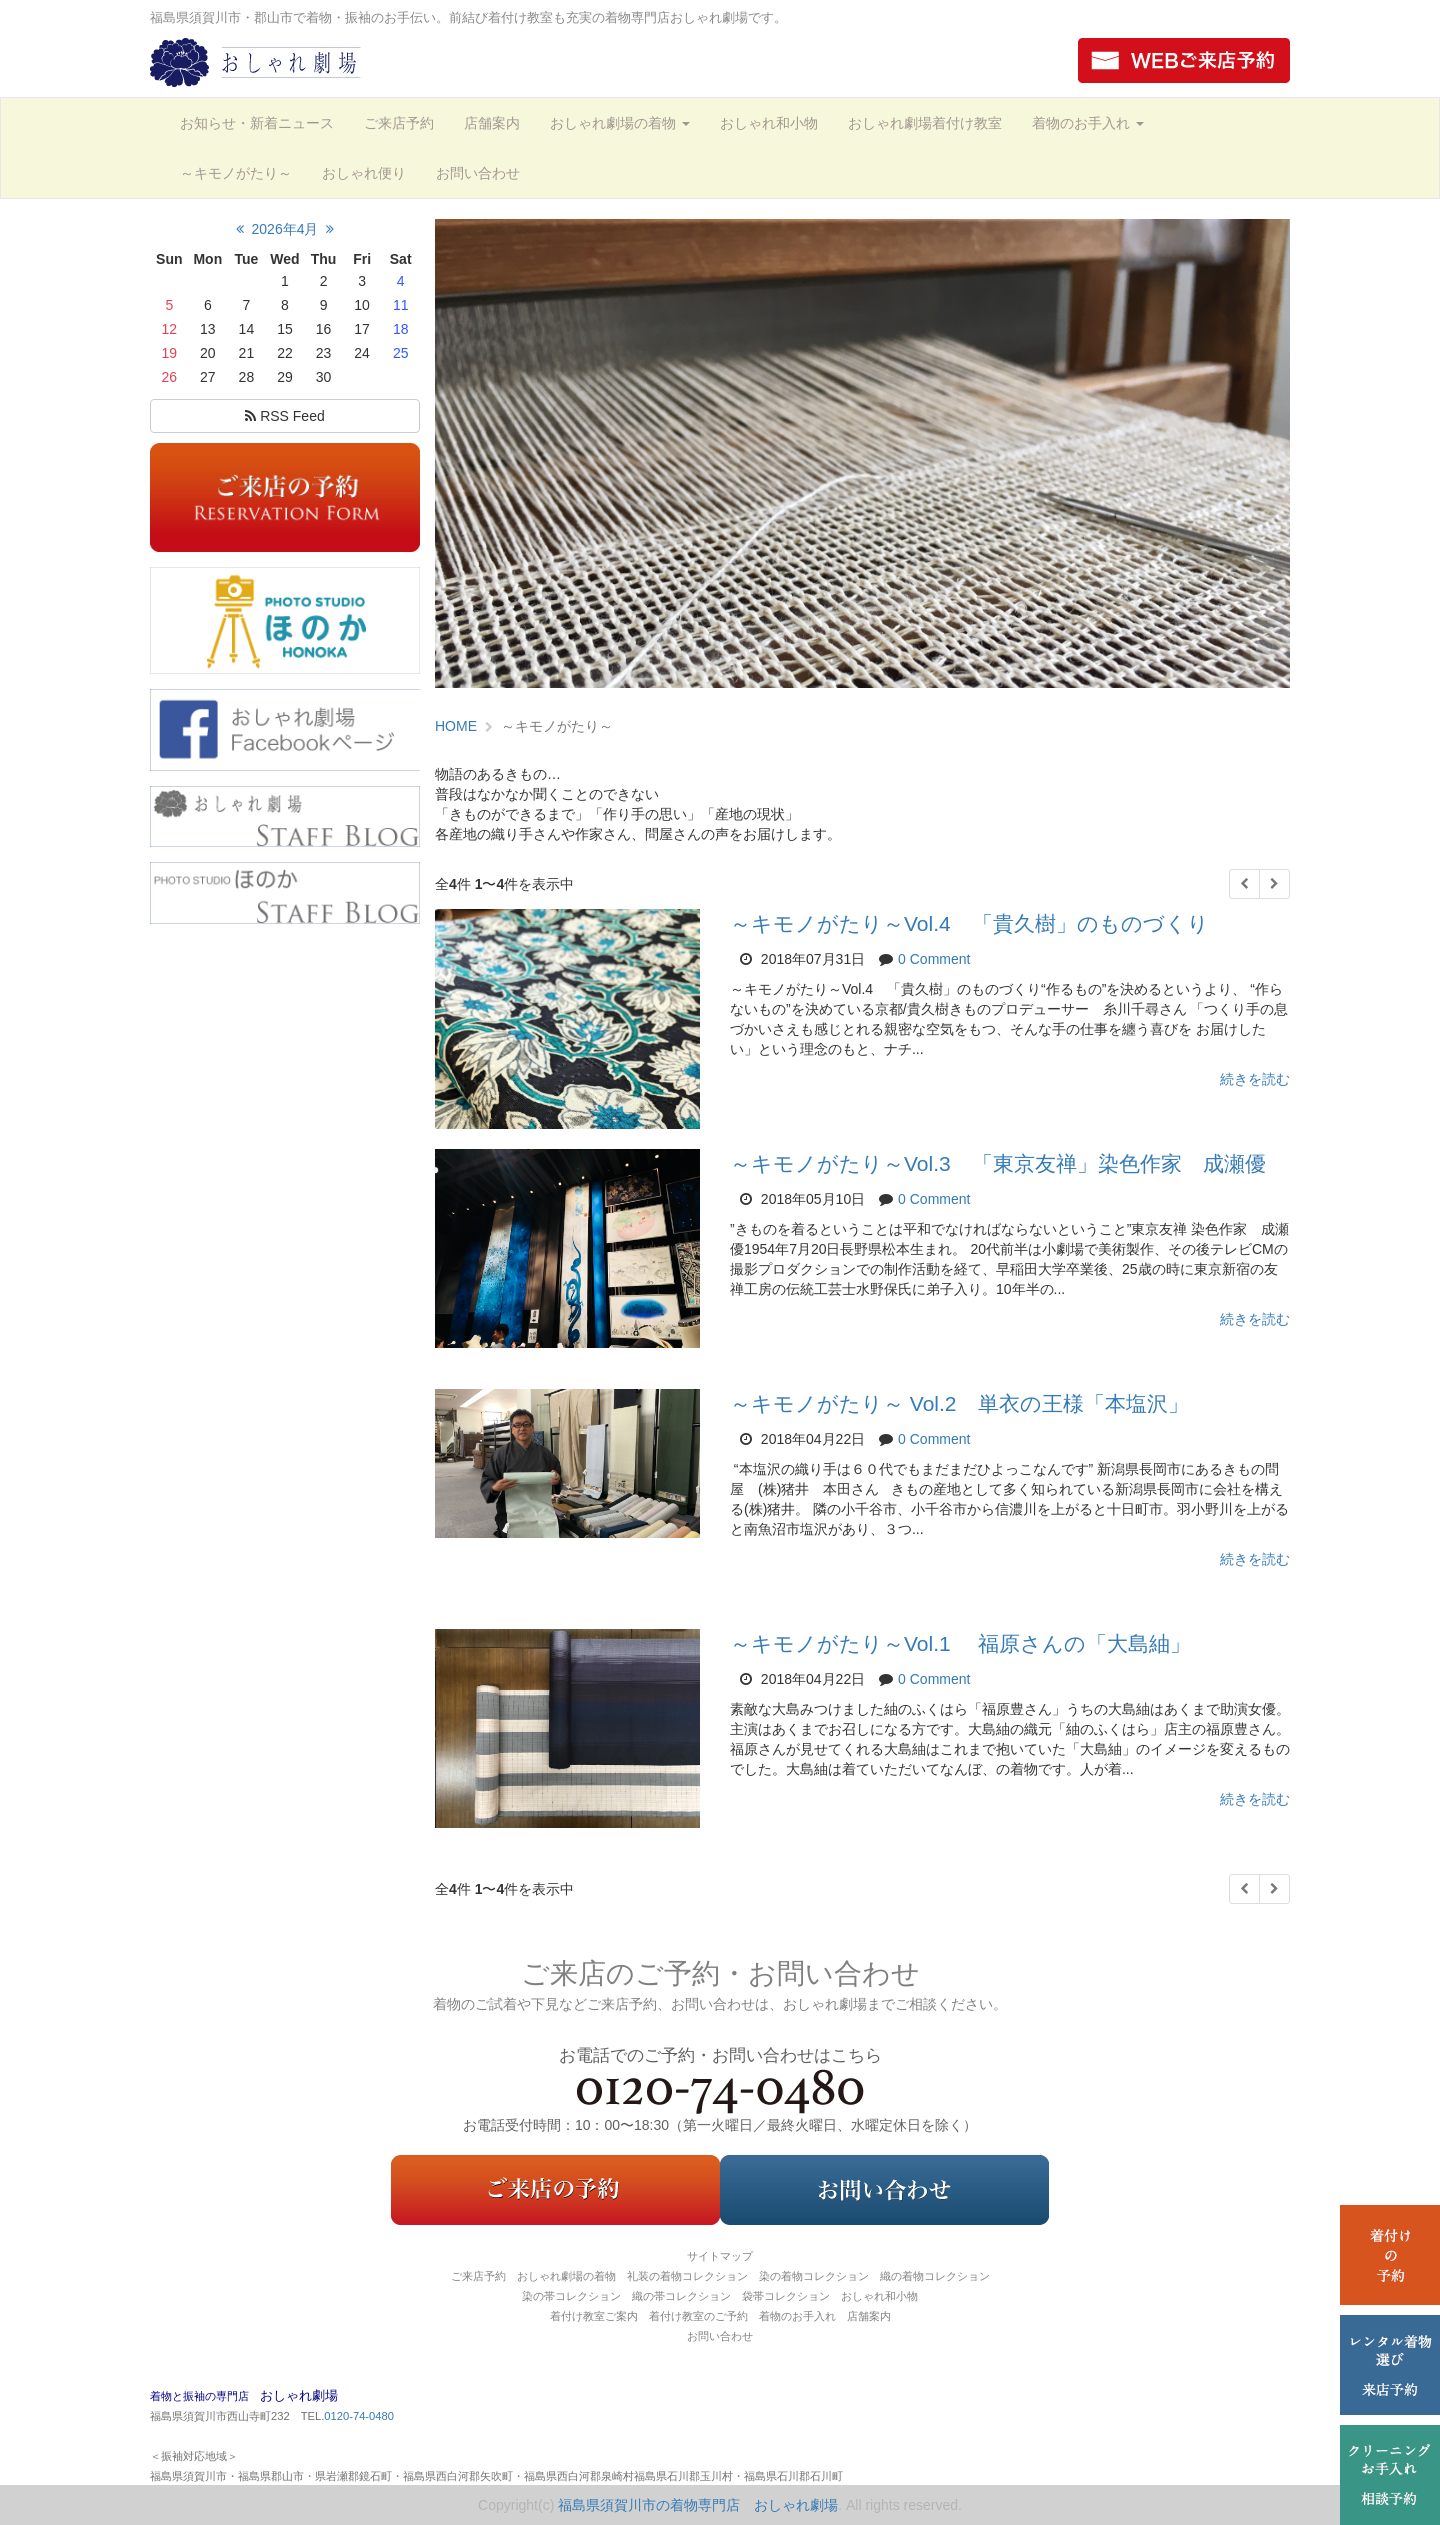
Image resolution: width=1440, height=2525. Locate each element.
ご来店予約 (399, 123)
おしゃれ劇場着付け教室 (925, 123)
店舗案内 (492, 123)
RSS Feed (284, 416)
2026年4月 (285, 229)
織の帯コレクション (681, 2296)
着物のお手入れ (1088, 123)
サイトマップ (720, 2256)
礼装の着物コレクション (687, 2276)
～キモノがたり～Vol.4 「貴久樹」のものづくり (969, 923)
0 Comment (934, 959)
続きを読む (1255, 1079)
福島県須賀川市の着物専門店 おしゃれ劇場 (698, 2505)
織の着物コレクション (935, 2276)
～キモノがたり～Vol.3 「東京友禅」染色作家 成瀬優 (998, 1163)
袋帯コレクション (786, 2296)
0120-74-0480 (359, 2416)
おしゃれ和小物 (769, 123)
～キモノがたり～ (236, 173)
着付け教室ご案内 (594, 2316)
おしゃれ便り (364, 173)
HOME (456, 726)
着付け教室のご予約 (698, 2316)
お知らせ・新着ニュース (257, 123)
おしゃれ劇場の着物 (620, 123)
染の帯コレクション (571, 2296)
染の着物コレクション (814, 2276)
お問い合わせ (478, 173)
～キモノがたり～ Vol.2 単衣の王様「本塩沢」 (959, 1403)
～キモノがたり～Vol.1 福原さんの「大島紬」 (960, 1643)
